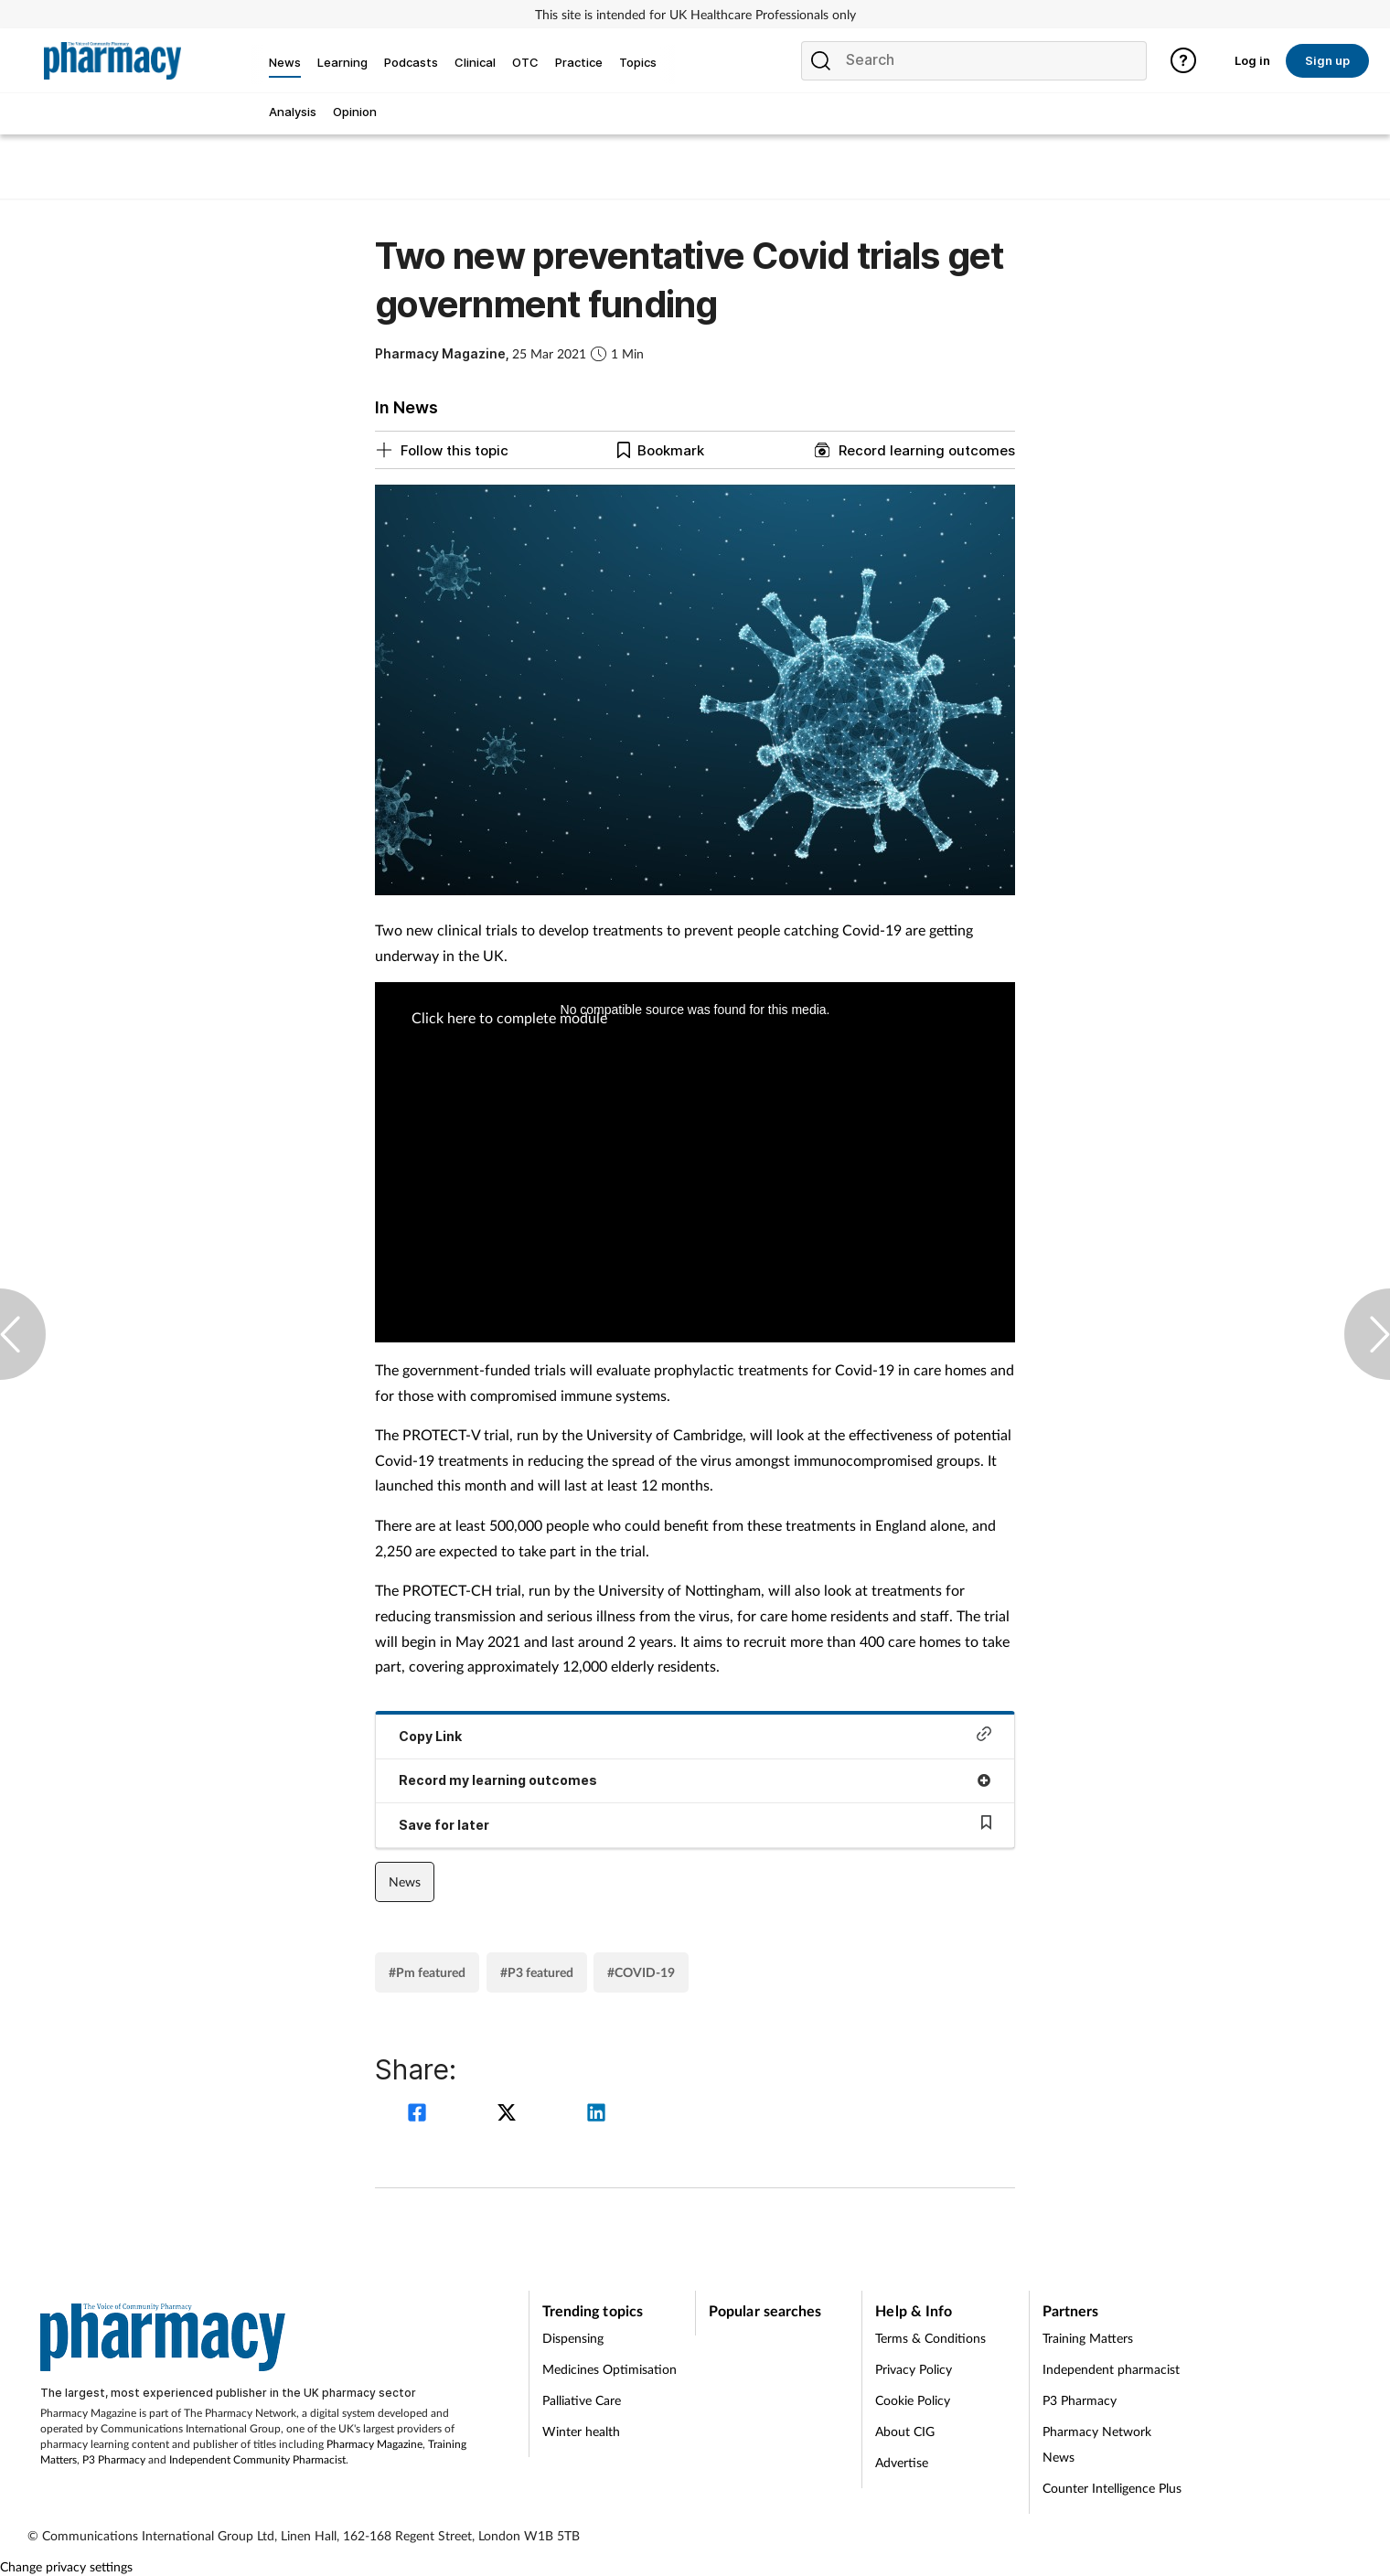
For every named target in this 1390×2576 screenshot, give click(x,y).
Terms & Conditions (930, 2338)
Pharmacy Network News (1096, 2443)
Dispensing (573, 2338)
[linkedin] (596, 2114)
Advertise (901, 2462)
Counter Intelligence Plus (1112, 2488)
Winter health (581, 2431)
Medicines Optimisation (609, 2369)
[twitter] (509, 2114)
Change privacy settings (66, 2566)
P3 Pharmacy (113, 2459)
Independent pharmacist (1111, 2369)
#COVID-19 (641, 1972)
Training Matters (1087, 2338)
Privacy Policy (913, 2369)
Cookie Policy (912, 2400)
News (405, 1881)
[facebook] (420, 2114)
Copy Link (695, 1735)
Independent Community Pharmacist (257, 2459)
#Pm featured (427, 1972)
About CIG (905, 2431)
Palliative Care (581, 2400)
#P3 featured (536, 1972)
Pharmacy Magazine (374, 2444)
